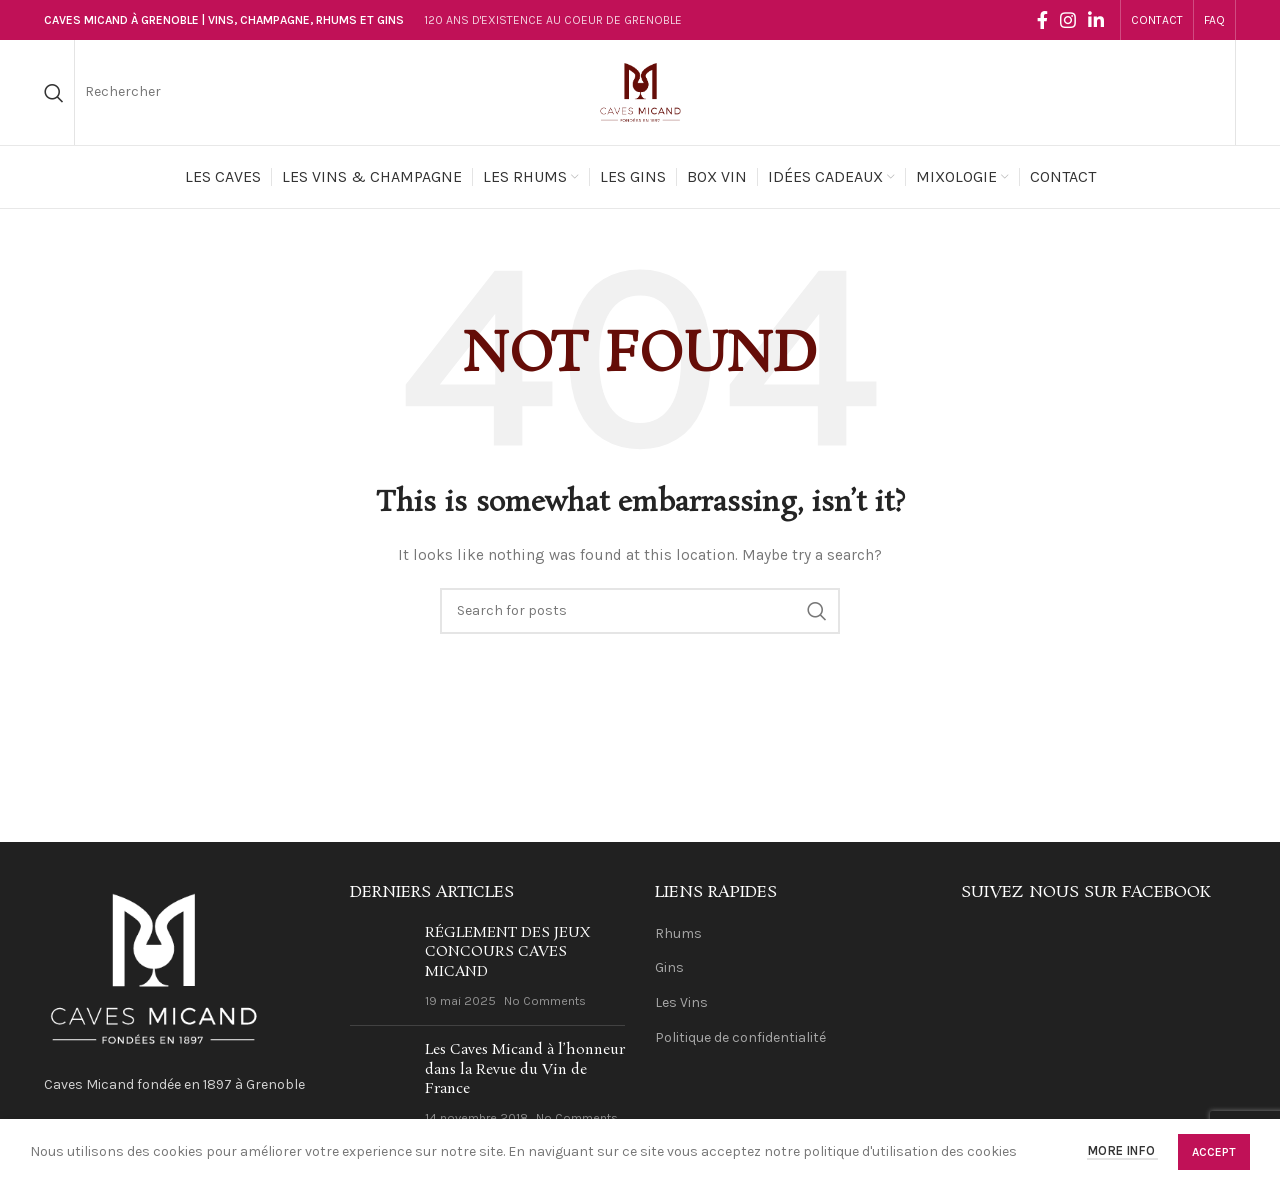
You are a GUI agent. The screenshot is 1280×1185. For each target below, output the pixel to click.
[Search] (54, 93)
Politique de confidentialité (740, 1037)
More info (1122, 1151)
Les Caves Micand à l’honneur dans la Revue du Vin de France (525, 1069)
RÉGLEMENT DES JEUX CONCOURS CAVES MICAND (507, 952)
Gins (669, 967)
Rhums (678, 933)
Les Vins (681, 1002)
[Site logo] (640, 91)
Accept (1214, 1152)
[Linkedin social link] (1096, 20)
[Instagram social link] (1068, 20)
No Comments (545, 1000)
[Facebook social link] (1042, 20)
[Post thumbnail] (380, 967)
